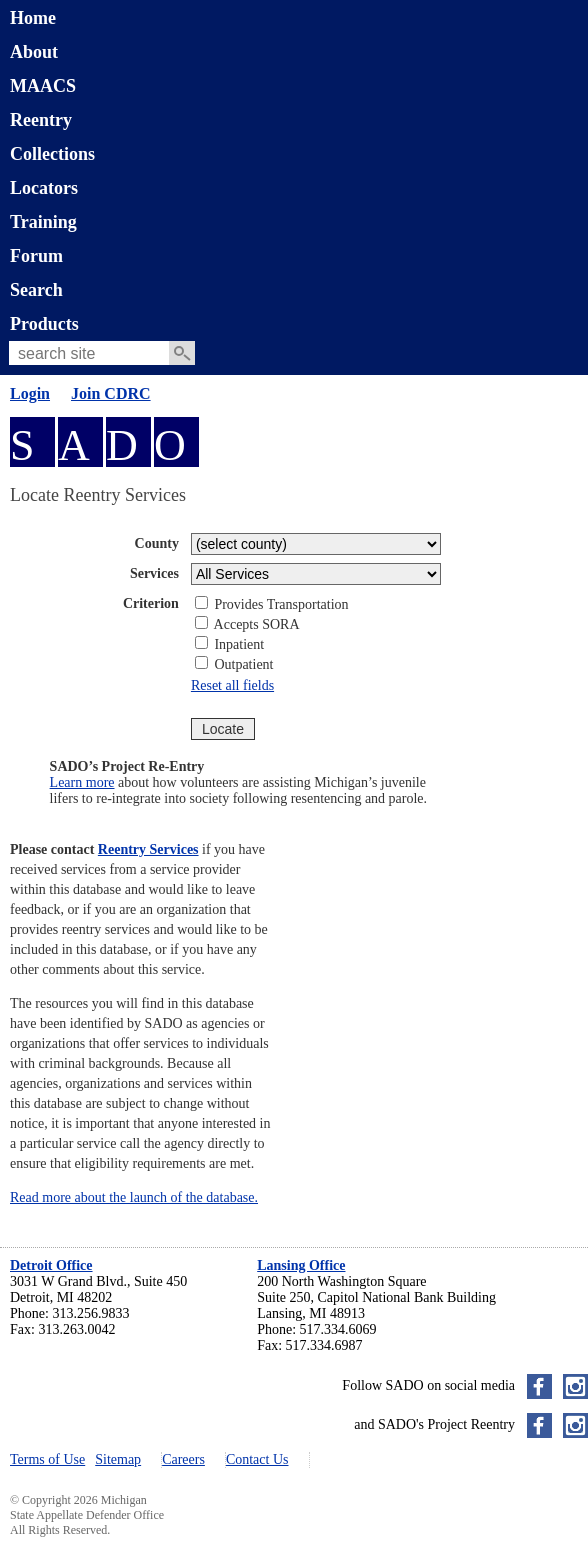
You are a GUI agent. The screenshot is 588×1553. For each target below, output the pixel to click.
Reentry (41, 120)
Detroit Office (51, 1265)
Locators (44, 188)
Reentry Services (148, 849)
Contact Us (257, 1459)
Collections (52, 154)
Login (30, 393)
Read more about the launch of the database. (134, 1197)
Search (36, 290)
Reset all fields (232, 685)
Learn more (82, 782)
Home (33, 18)
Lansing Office (301, 1265)
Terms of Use (47, 1459)
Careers (183, 1459)
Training (43, 222)
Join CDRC (111, 393)
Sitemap (118, 1459)
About (34, 52)
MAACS (43, 86)
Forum (36, 256)
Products (44, 324)
